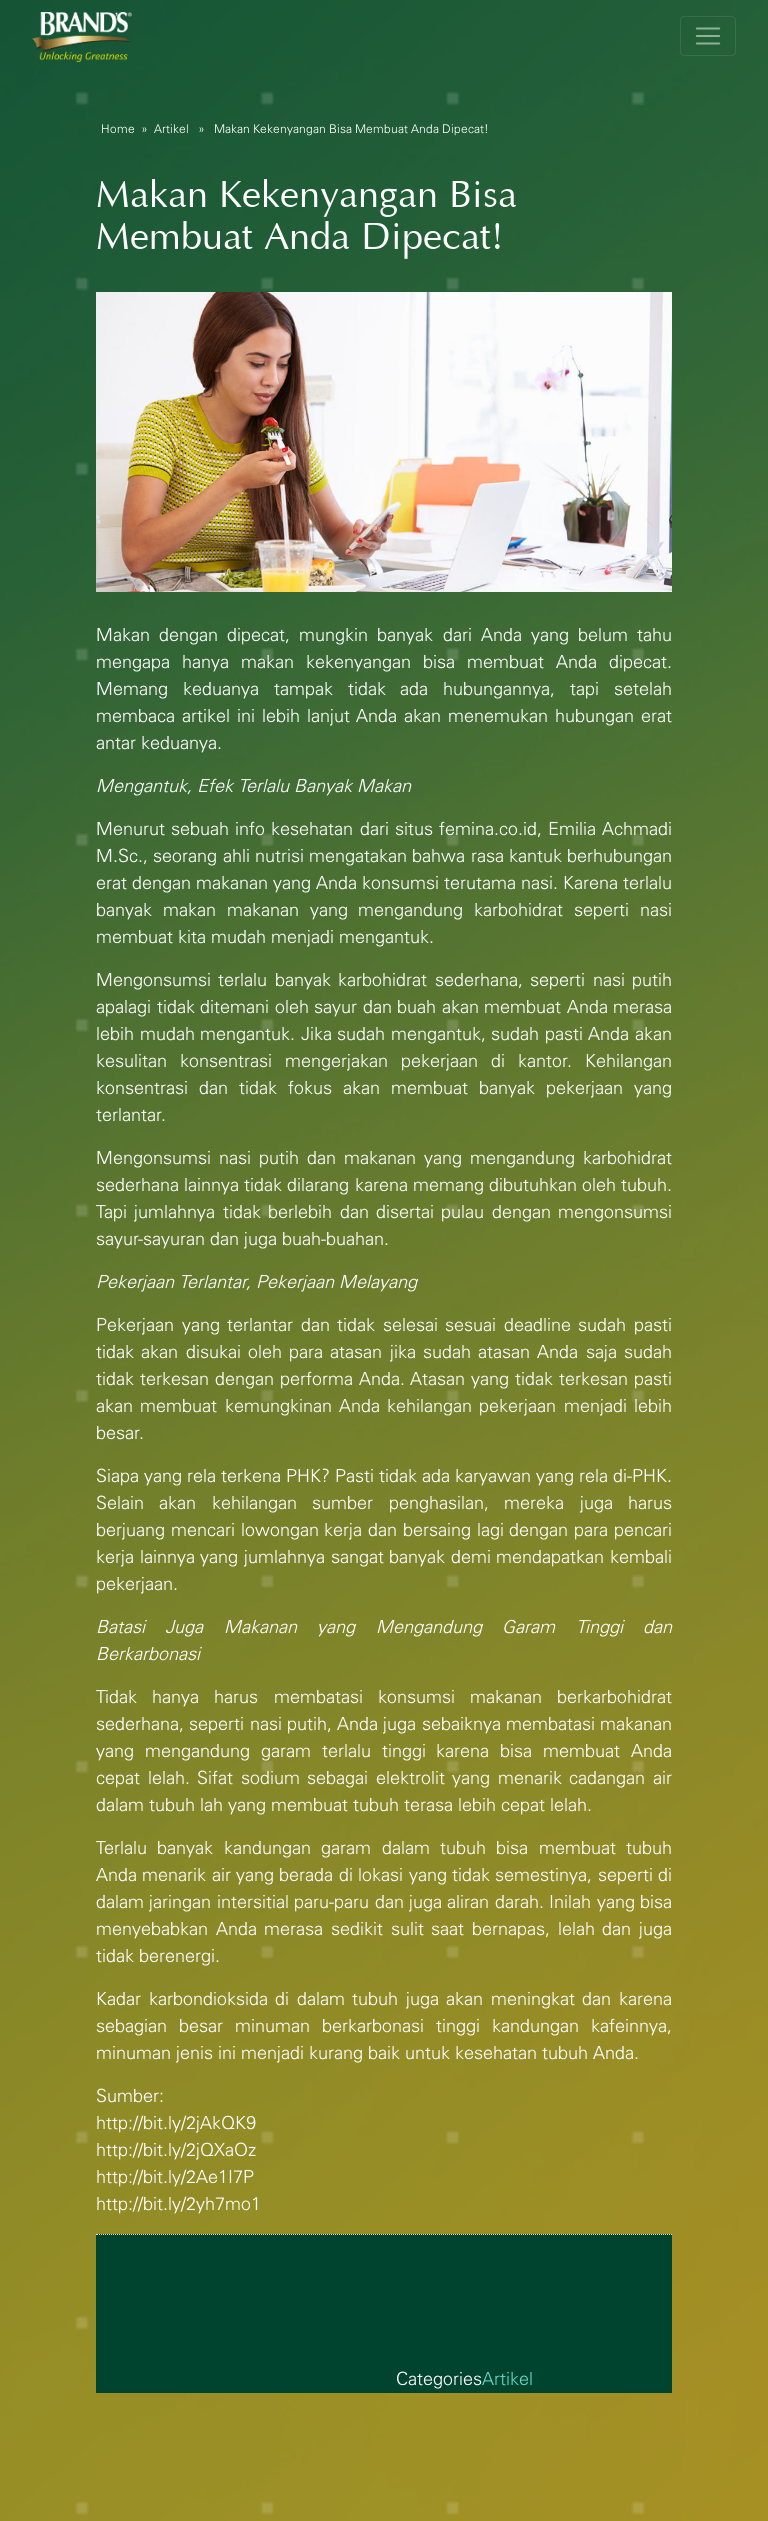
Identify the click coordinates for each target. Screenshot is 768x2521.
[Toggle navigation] (708, 36)
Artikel (171, 129)
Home (118, 129)
